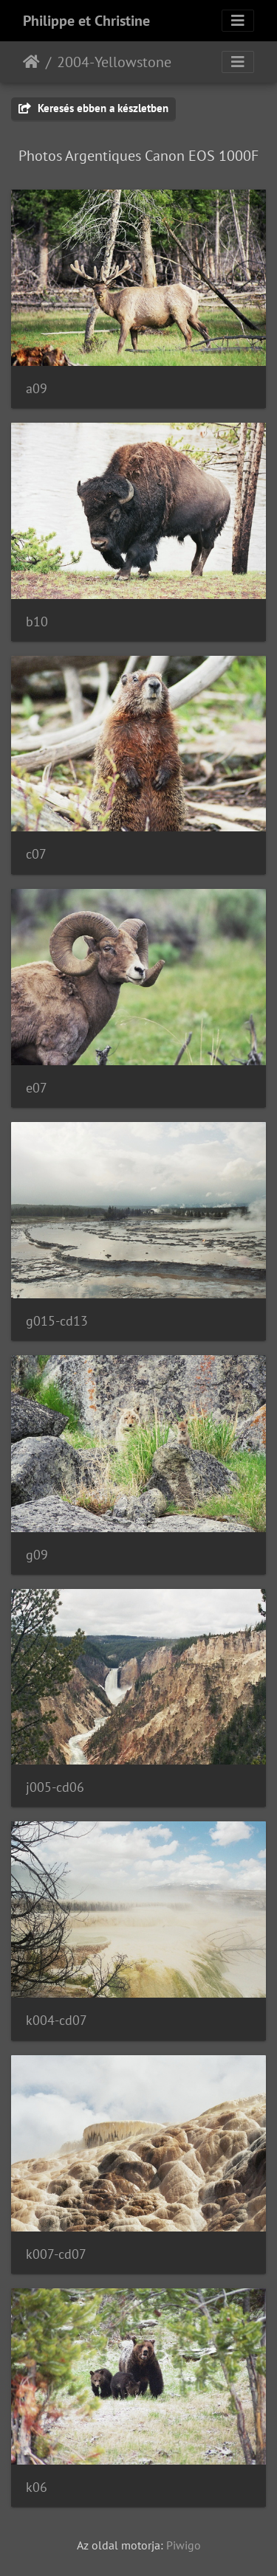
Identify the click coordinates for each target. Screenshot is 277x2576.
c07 (36, 854)
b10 (37, 621)
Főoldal (31, 62)
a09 (36, 388)
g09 (37, 1554)
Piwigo (183, 2545)
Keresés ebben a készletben (93, 108)
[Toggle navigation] (238, 21)
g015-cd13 (57, 1321)
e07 (36, 1087)
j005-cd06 (55, 1787)
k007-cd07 (56, 2254)
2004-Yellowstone (114, 62)
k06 (36, 2487)
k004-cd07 (56, 2020)
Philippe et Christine (86, 20)
